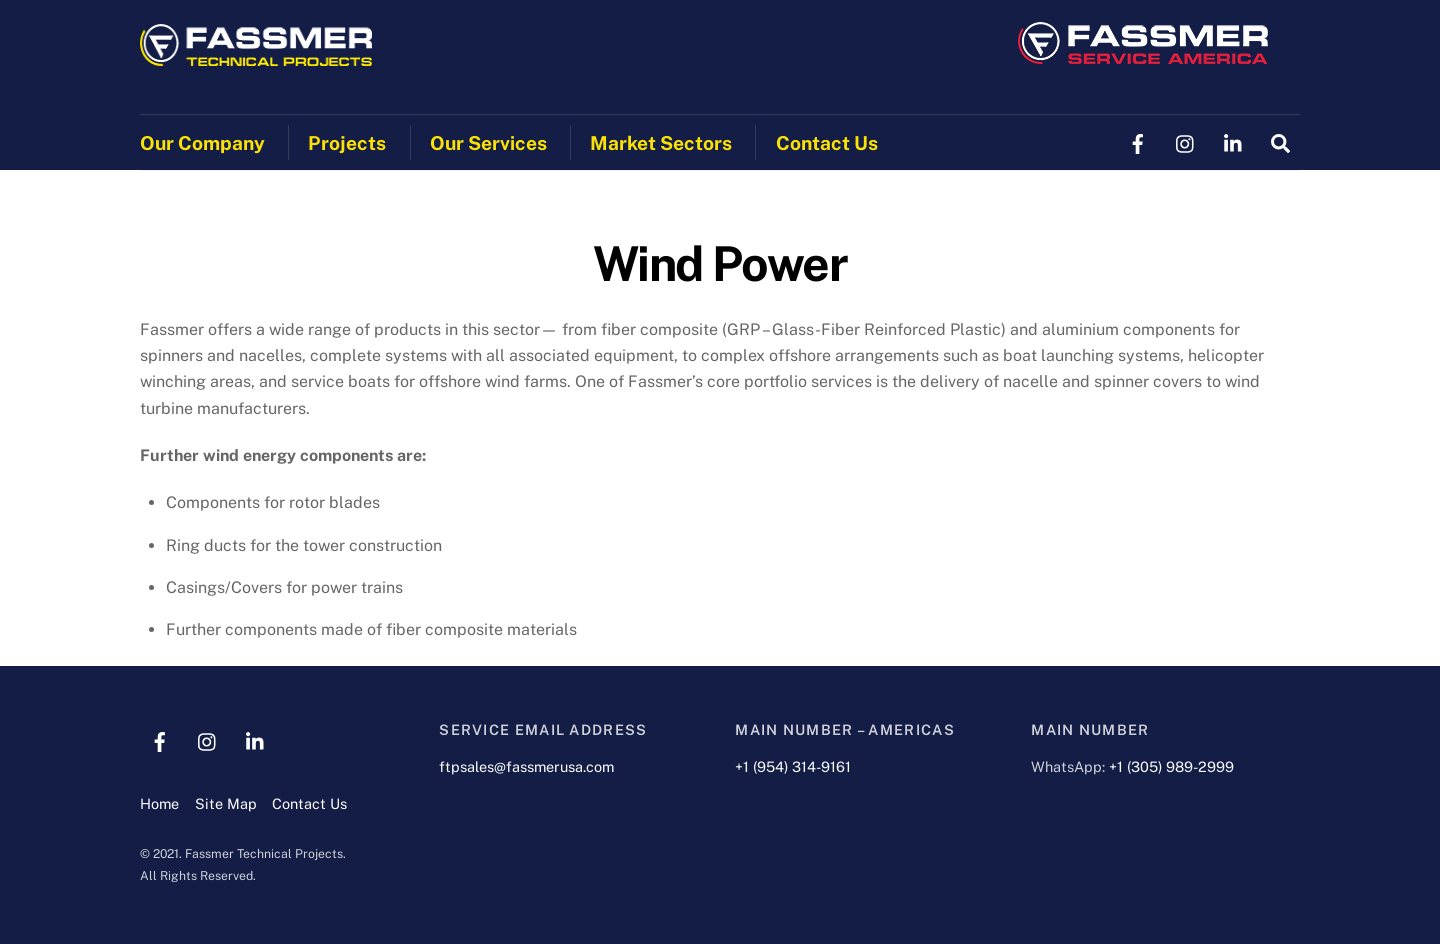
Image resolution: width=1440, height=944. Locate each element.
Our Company (202, 143)
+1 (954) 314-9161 (793, 766)
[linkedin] (1234, 141)
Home (159, 803)
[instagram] (1186, 141)
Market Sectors (661, 143)
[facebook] (1138, 141)
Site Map (226, 803)
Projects (347, 143)
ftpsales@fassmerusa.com (526, 766)
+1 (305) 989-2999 (1171, 766)
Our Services (488, 143)
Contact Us (827, 143)
